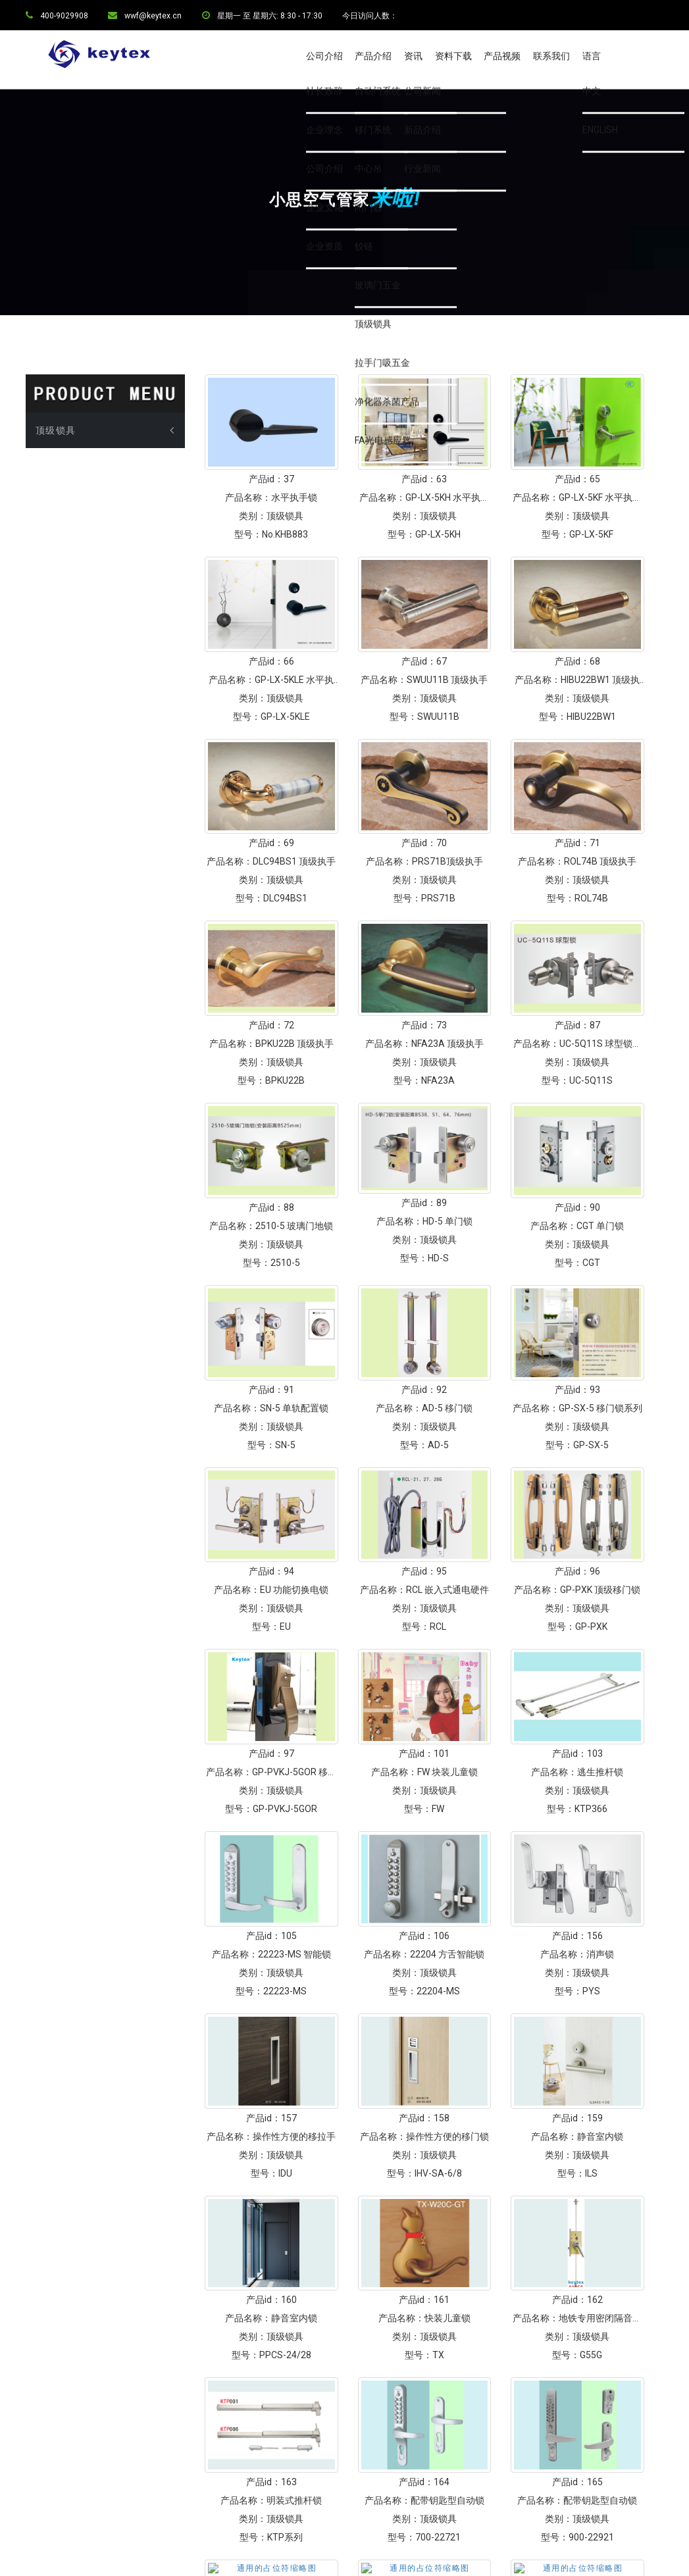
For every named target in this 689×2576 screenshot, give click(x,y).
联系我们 (551, 56)
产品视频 (502, 56)
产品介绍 (373, 56)
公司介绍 (324, 56)
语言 (591, 56)
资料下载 (453, 56)
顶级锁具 (56, 502)
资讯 (413, 56)
